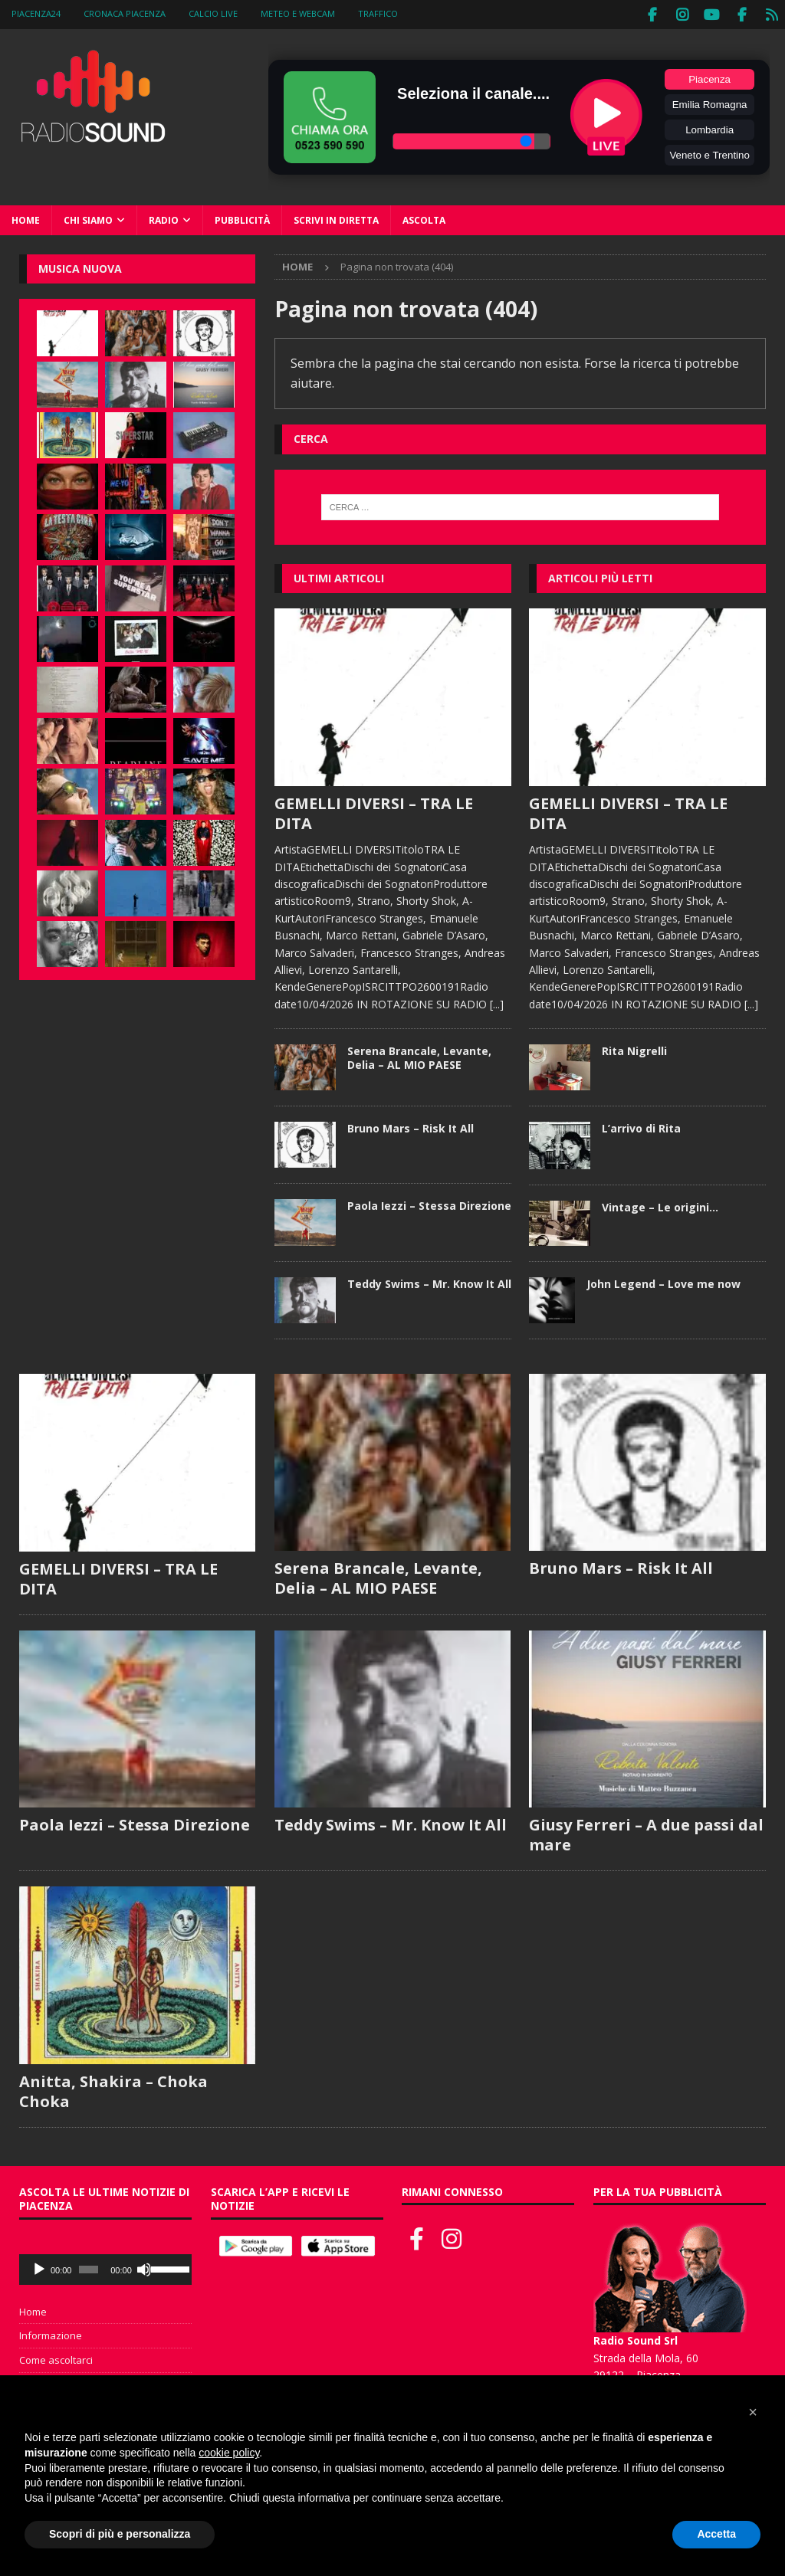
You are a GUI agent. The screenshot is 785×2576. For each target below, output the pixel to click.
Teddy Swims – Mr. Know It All (429, 1281)
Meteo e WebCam (298, 13)
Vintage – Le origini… (660, 1205)
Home (25, 217)
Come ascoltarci (56, 2358)
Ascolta (423, 217)
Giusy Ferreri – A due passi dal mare (646, 1833)
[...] (497, 1002)
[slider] (88, 2267)
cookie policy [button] (229, 2453)
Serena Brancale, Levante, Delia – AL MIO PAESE (419, 1055)
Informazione (50, 2334)
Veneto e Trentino (709, 153)
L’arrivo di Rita (641, 1126)
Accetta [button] (716, 2534)
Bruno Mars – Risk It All (410, 1126)
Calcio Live (213, 13)
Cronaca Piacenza (125, 13)
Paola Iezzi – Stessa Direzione (429, 1204)
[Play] (39, 2267)
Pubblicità (242, 217)
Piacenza (709, 77)
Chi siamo (88, 217)
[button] (753, 2412)
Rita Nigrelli (634, 1048)
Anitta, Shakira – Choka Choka (113, 2089)
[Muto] (144, 2267)
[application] (105, 2267)
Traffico (378, 13)
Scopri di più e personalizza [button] (119, 2534)
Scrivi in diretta (336, 217)
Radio (164, 217)
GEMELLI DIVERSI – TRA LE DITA (373, 811)
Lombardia (709, 127)
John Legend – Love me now (663, 1281)
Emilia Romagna (709, 102)
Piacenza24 (36, 13)
